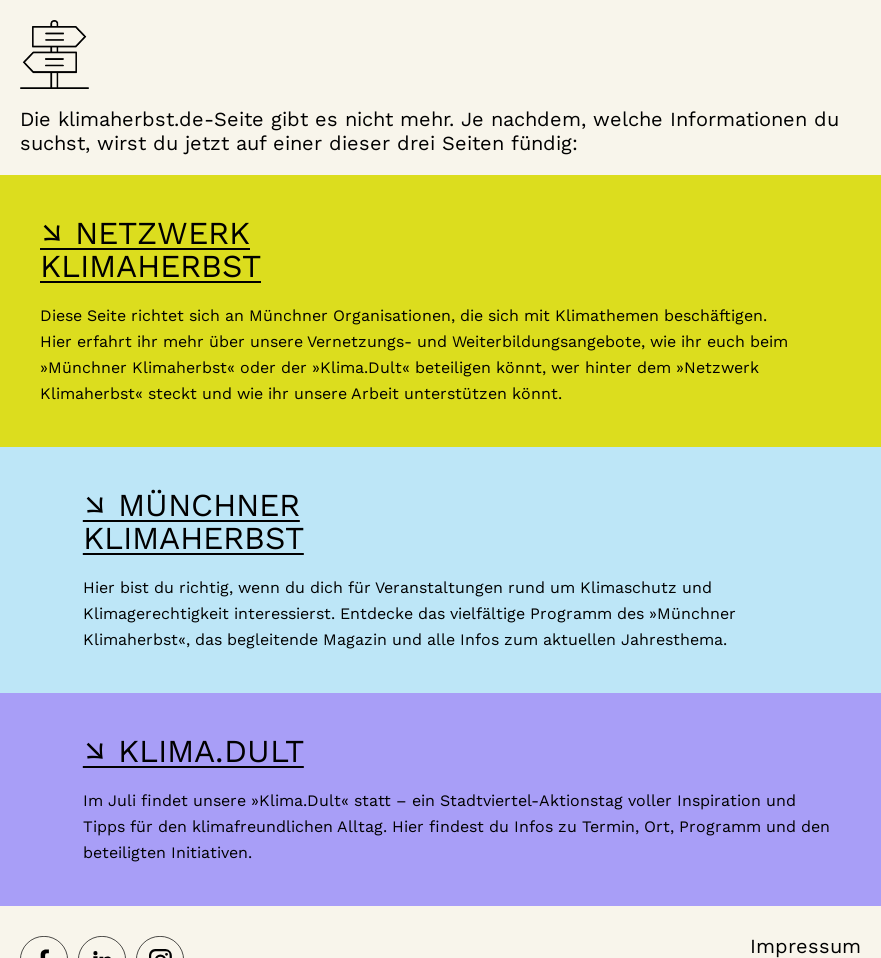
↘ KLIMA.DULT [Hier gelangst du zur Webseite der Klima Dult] (193, 751)
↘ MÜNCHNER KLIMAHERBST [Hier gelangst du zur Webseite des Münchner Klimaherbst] (193, 521)
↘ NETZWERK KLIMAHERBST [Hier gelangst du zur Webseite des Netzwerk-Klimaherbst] (150, 249)
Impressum (805, 946)
